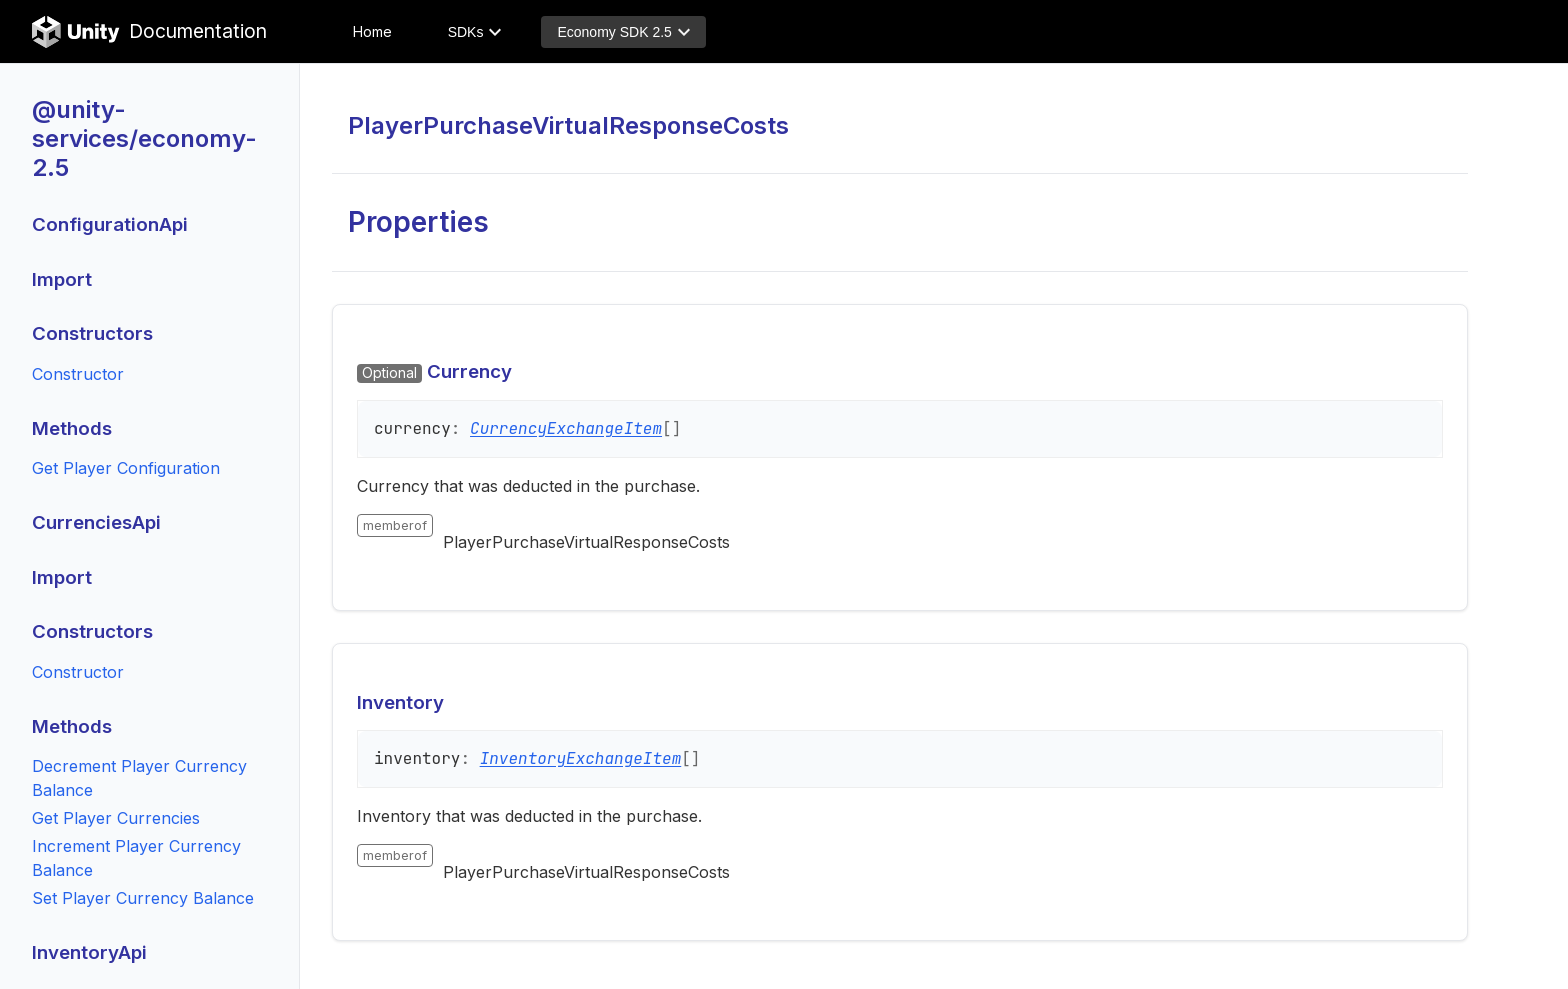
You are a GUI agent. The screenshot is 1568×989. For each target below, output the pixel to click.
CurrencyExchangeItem (566, 428)
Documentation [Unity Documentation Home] (149, 32)
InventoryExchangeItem (581, 758)
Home (372, 31)
